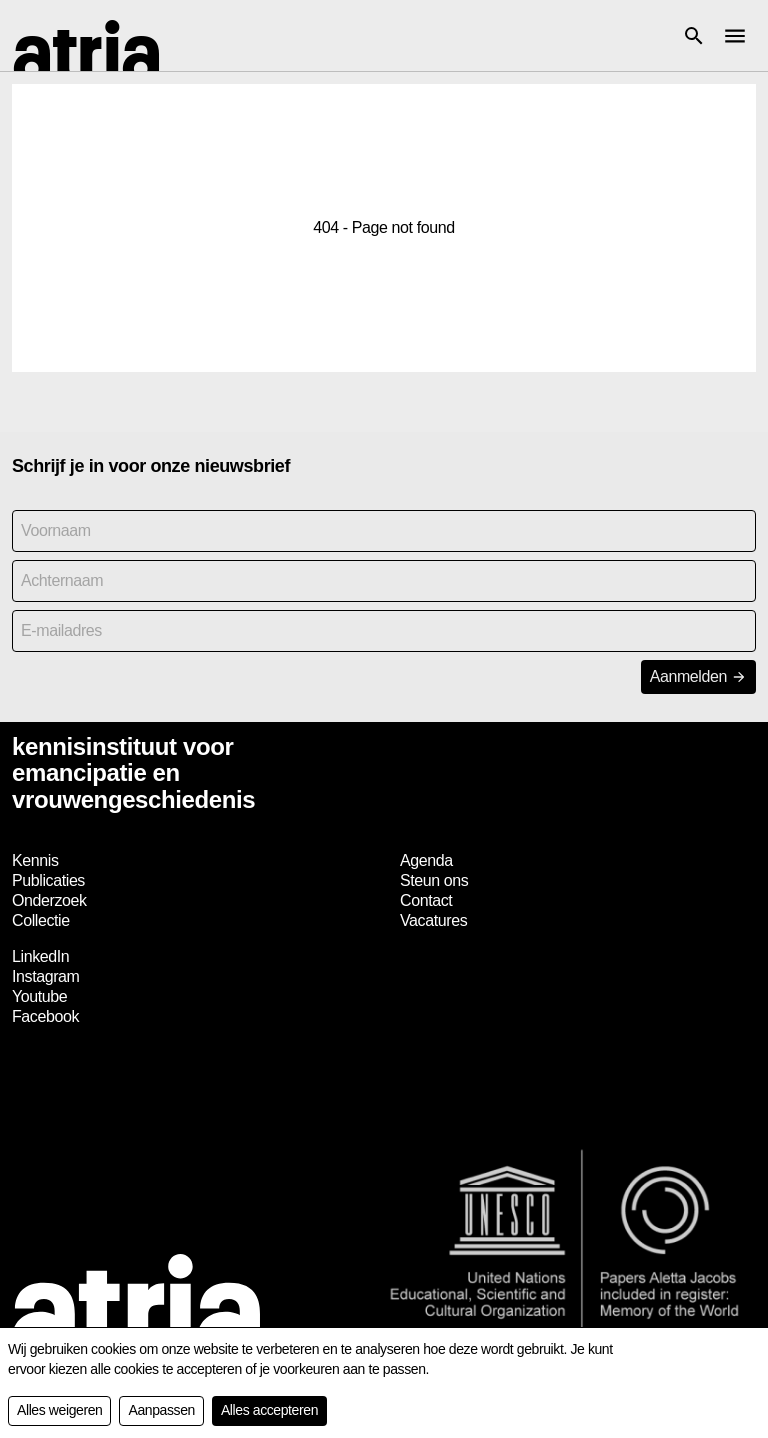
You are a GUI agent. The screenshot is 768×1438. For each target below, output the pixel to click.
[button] (694, 36)
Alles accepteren (269, 1410)
